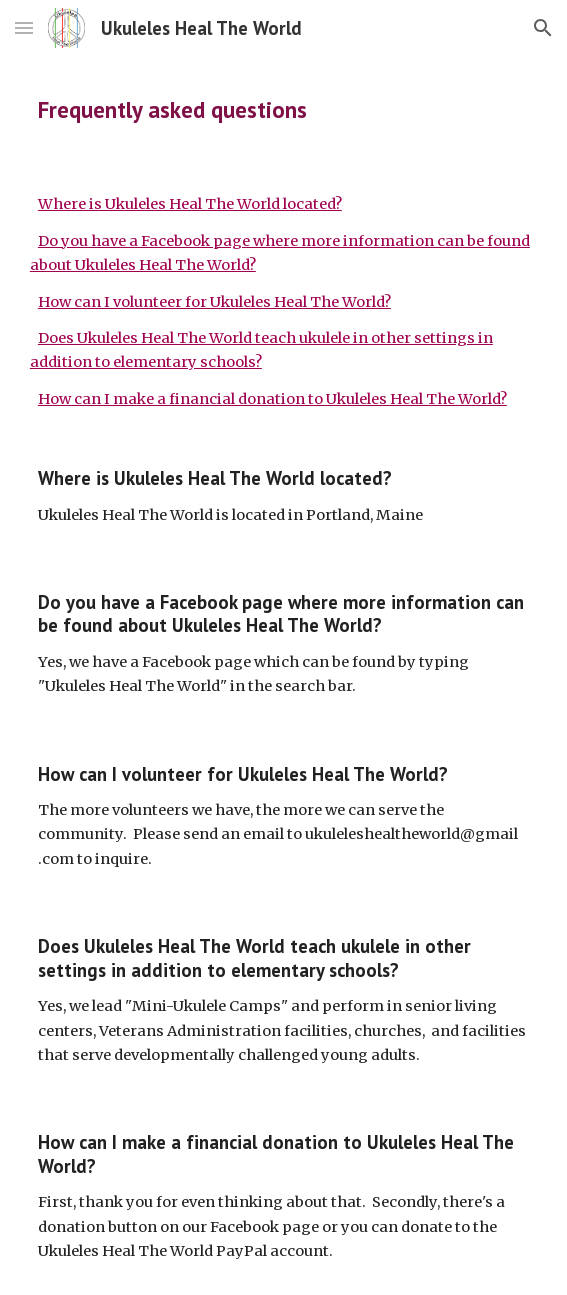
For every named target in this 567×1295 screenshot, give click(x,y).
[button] (24, 27)
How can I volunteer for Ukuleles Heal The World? (214, 302)
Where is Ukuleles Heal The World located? (190, 204)
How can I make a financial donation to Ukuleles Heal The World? (272, 399)
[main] (283, 110)
